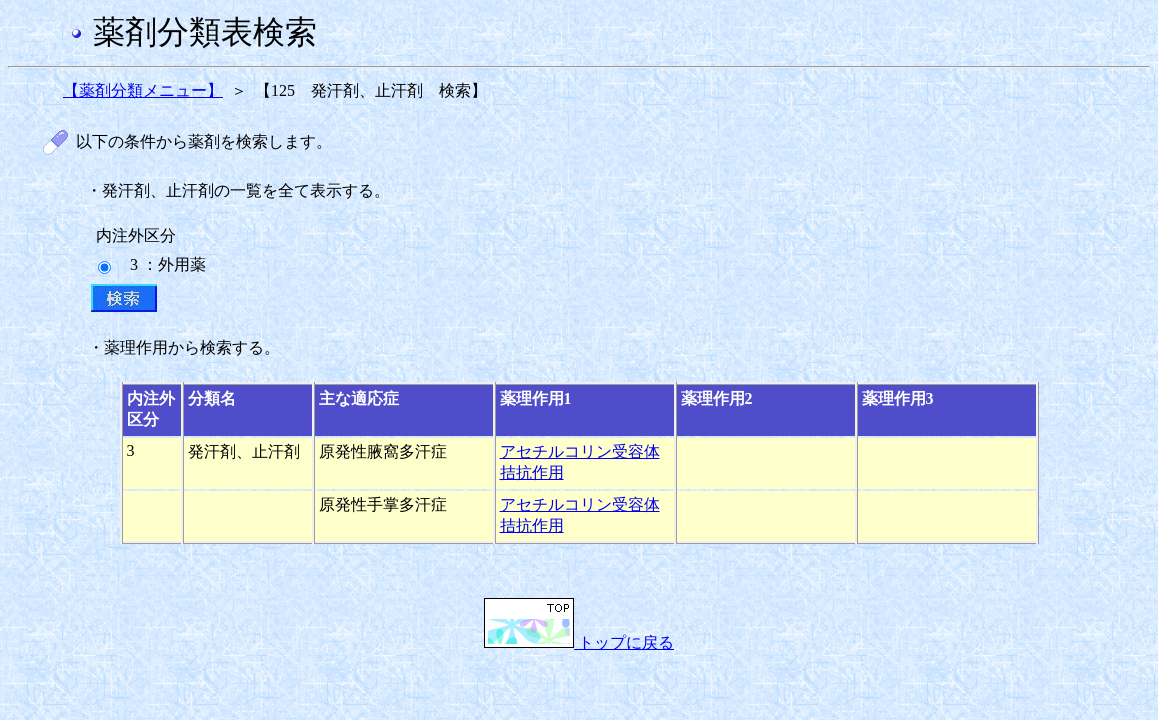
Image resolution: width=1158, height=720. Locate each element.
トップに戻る (579, 642)
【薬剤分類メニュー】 (143, 90)
